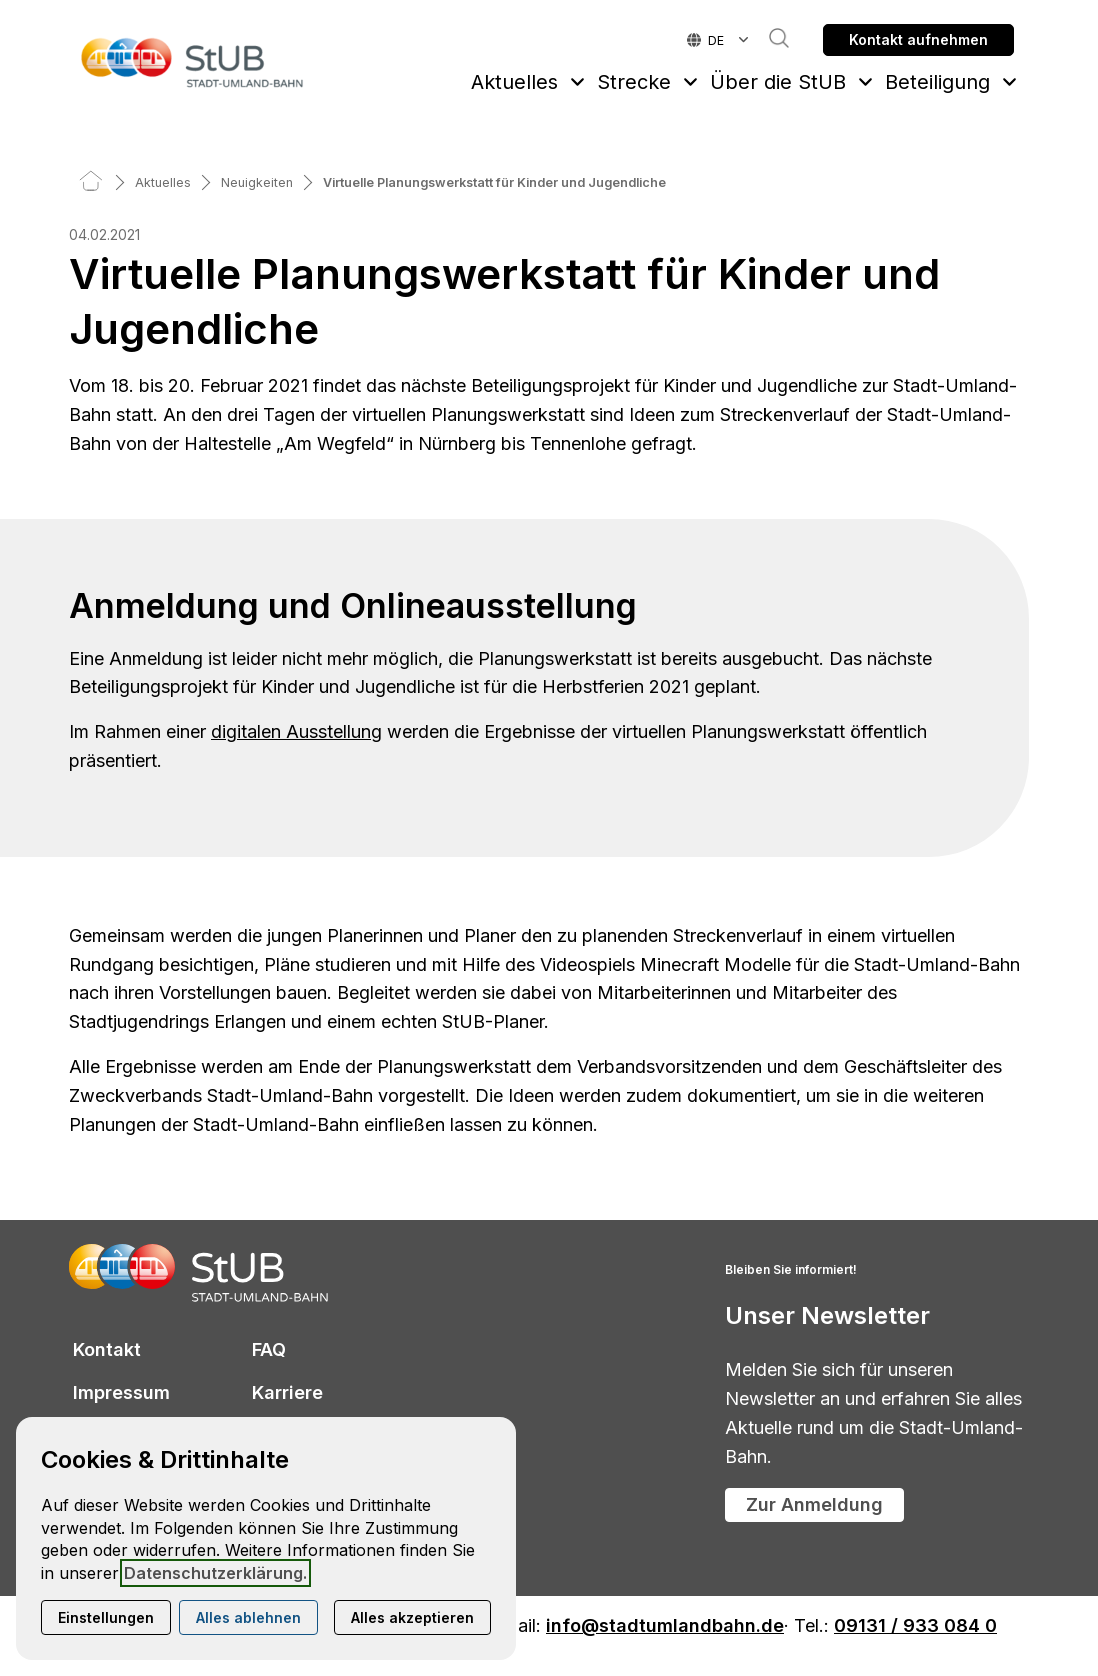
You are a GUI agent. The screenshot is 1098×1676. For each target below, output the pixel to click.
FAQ (269, 1349)
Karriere (287, 1392)
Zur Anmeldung (814, 1504)
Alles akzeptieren (412, 1617)
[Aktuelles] (163, 182)
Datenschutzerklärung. (215, 1573)
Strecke (634, 82)
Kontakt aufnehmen (918, 39)
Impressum (121, 1392)
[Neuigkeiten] (257, 182)
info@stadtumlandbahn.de (665, 1626)
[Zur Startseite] (193, 62)
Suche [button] (769, 38)
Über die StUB (778, 82)
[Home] (91, 182)
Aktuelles (514, 82)
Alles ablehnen (248, 1617)
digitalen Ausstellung (296, 731)
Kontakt (107, 1349)
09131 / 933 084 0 (915, 1626)
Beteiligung (937, 82)
